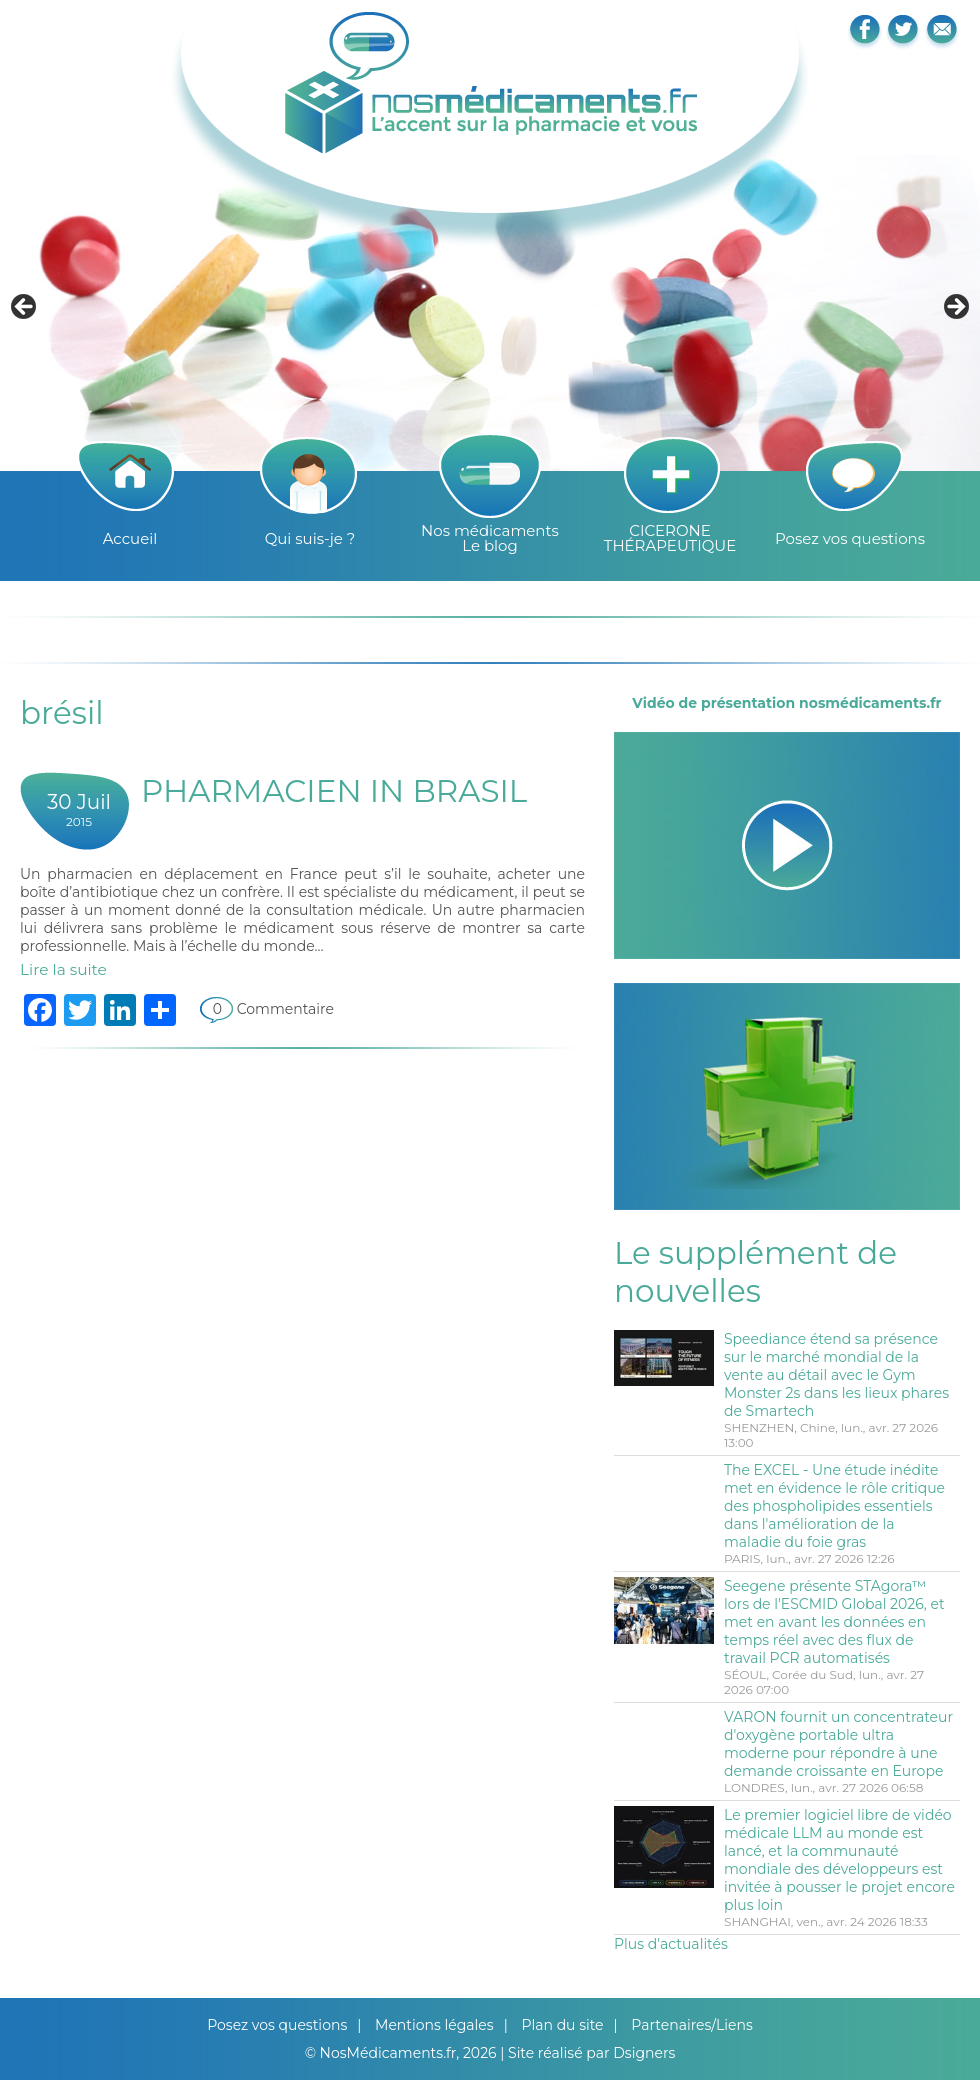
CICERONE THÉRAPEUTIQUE (670, 538)
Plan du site (562, 2025)
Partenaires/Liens (691, 2025)
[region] (490, 313)
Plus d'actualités (671, 1944)
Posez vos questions (850, 538)
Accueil (130, 538)
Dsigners (644, 2053)
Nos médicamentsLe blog (490, 538)
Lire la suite (63, 969)
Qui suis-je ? (310, 538)
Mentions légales (434, 2025)
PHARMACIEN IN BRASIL (334, 791)
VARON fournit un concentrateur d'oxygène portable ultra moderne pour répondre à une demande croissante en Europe (838, 1744)
